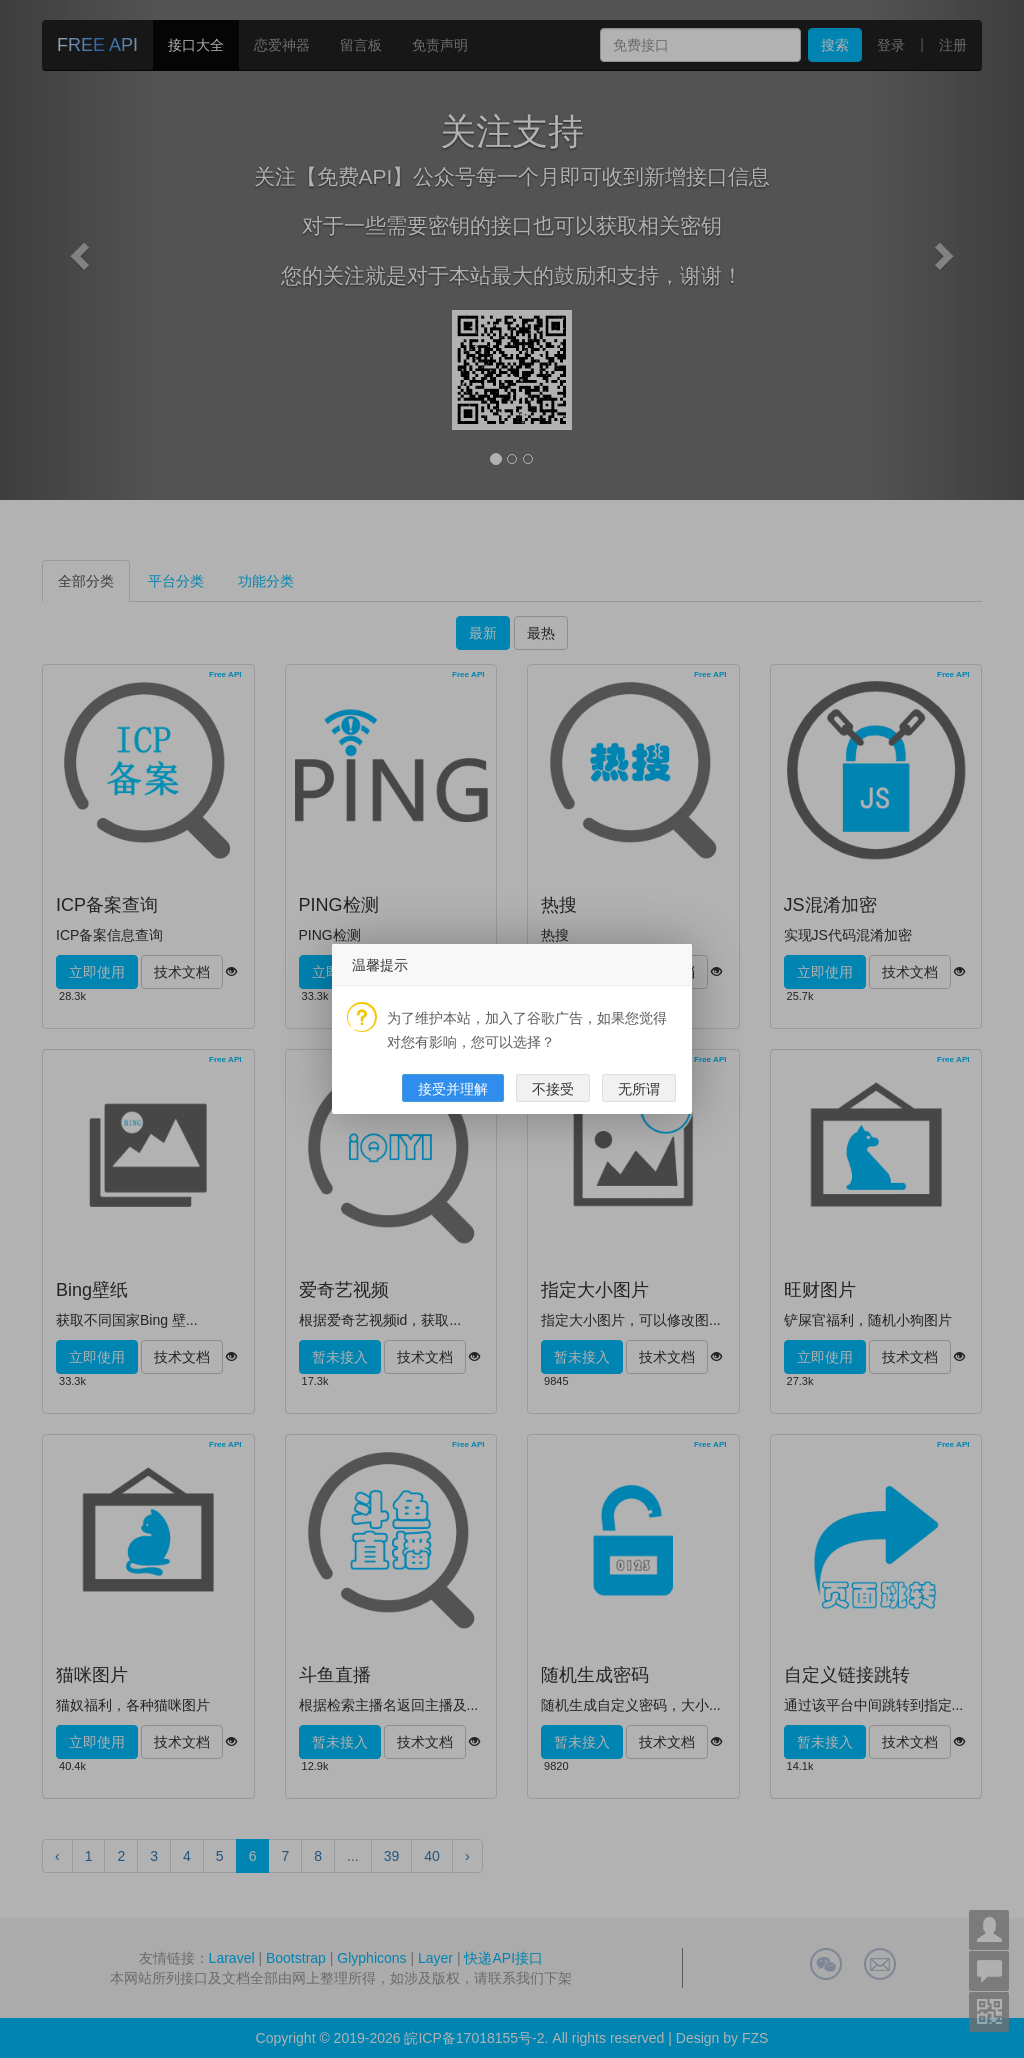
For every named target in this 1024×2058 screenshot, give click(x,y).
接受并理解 (453, 1089)
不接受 (553, 1089)
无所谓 (639, 1089)
